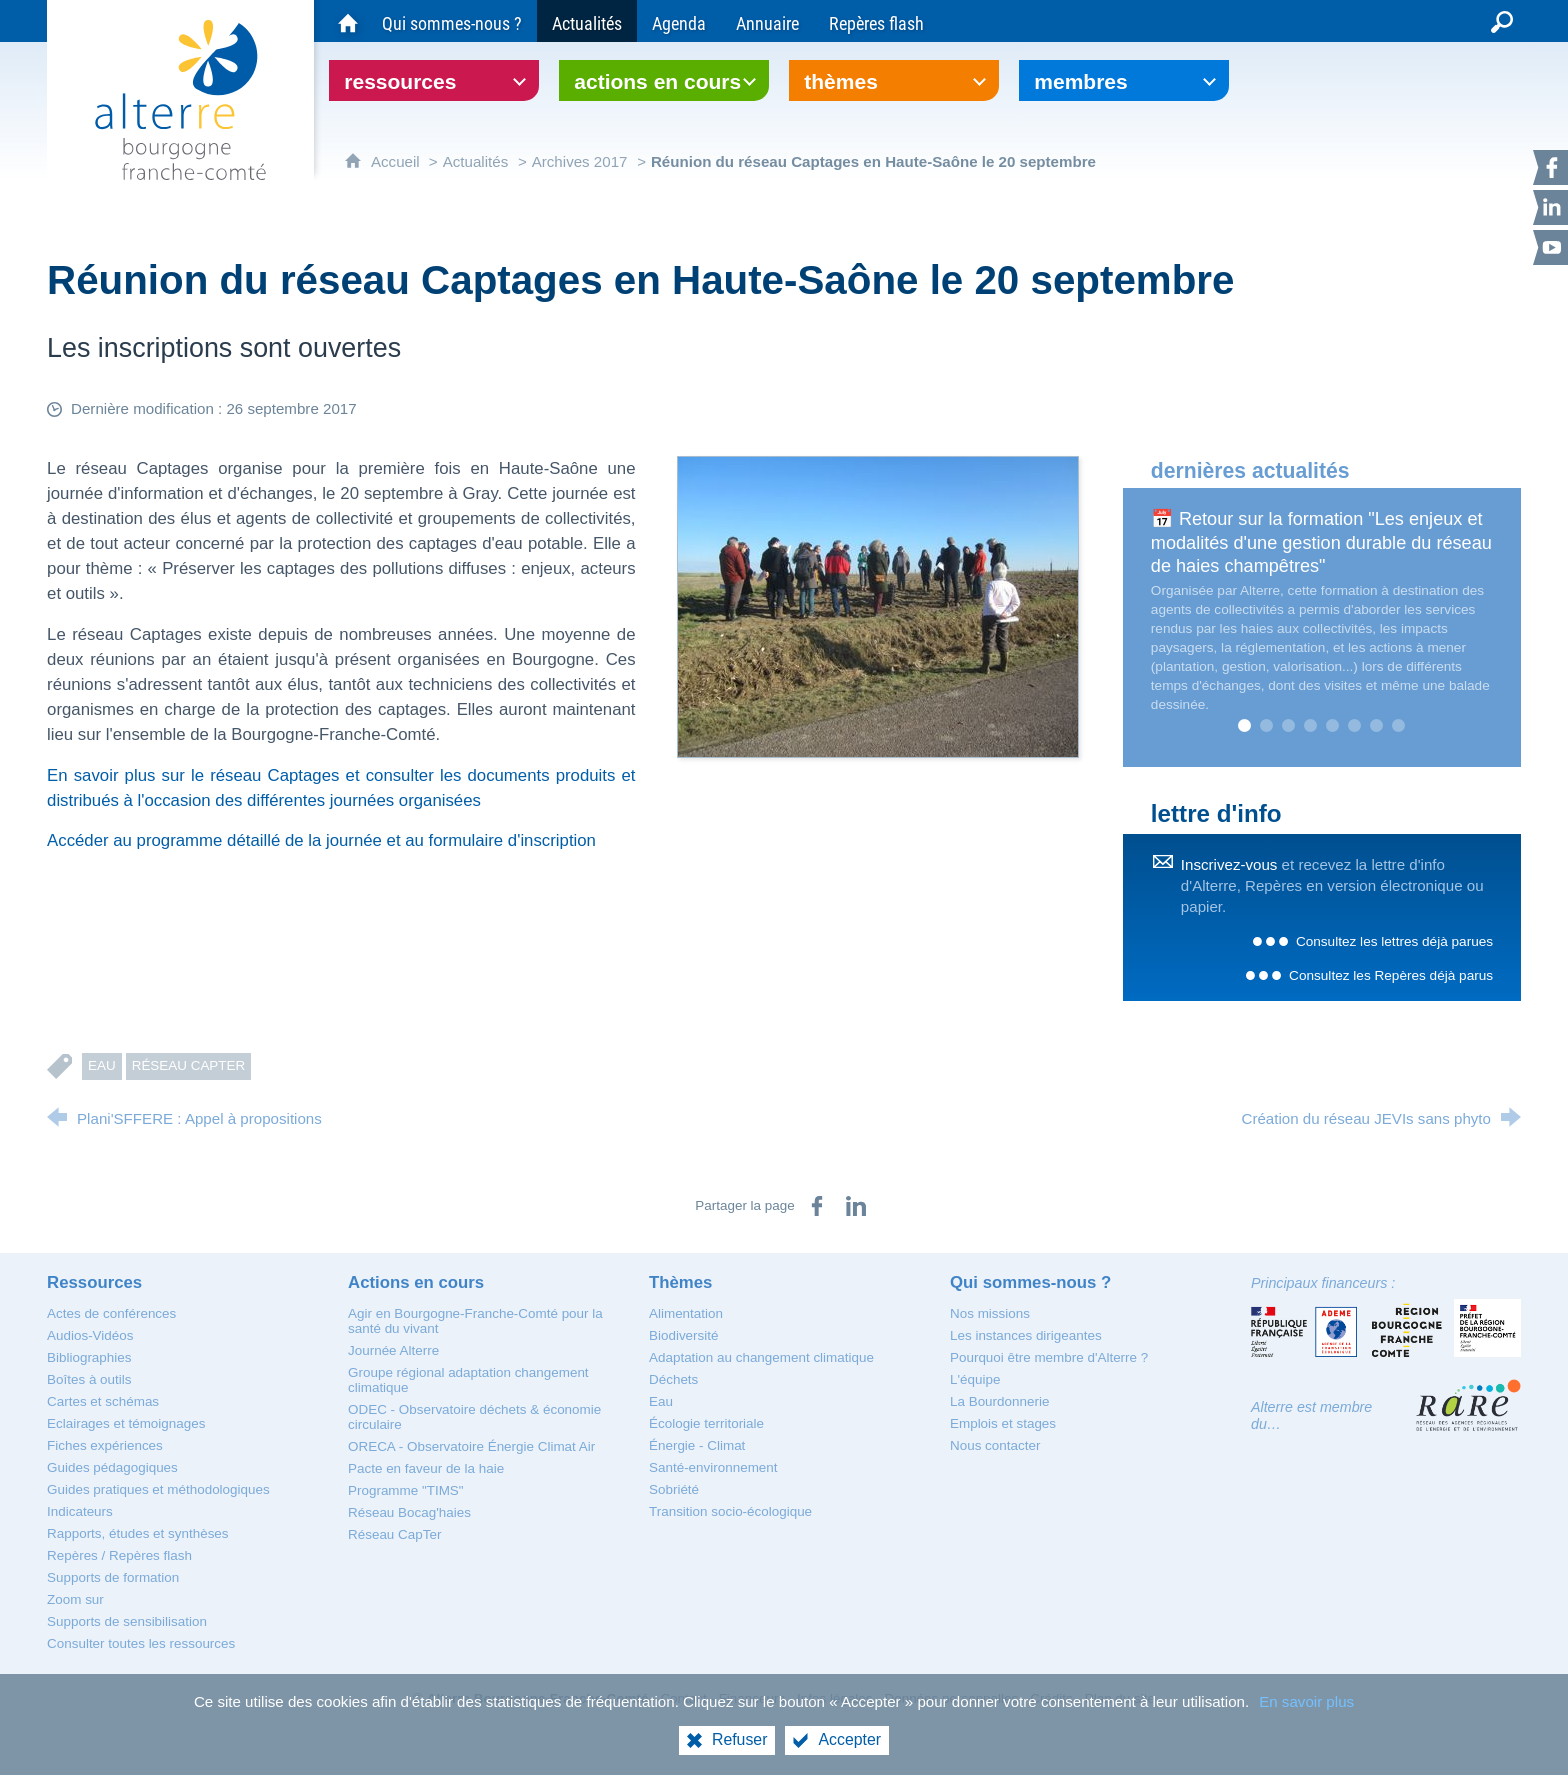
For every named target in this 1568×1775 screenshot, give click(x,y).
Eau (102, 1065)
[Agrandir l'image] (878, 605)
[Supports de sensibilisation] (127, 1621)
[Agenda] (679, 21)
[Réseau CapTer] (394, 1534)
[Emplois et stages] (1003, 1423)
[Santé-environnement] (713, 1467)
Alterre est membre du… (1311, 1415)
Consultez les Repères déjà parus (1391, 975)
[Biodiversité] (683, 1335)
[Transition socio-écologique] (730, 1511)
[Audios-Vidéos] (90, 1335)
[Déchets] (673, 1379)
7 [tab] (1377, 726)
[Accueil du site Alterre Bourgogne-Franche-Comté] (348, 21)
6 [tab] (1355, 726)
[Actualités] (587, 21)
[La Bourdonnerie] (999, 1401)
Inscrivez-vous (1229, 864)
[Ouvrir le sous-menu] (434, 80)
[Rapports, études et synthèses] (138, 1533)
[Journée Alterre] (393, 1350)
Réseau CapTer (189, 1065)
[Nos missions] (990, 1313)
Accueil (397, 161)
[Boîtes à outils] (89, 1379)
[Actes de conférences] (111, 1313)
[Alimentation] (686, 1313)
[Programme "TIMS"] (406, 1490)
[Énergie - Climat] (697, 1445)
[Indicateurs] (80, 1511)
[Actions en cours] (416, 1282)
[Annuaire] (767, 21)
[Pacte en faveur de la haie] (426, 1468)
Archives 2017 (580, 161)
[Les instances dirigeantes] (1026, 1335)
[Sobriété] (674, 1489)
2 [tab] (1267, 726)
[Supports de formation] (113, 1577)
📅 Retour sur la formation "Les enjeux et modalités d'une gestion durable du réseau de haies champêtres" (1321, 542)
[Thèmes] (680, 1282)
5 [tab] (1333, 726)
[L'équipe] (975, 1379)
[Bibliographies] (89, 1357)
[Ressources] (94, 1282)
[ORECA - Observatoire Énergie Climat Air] (471, 1446)
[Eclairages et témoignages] (126, 1423)
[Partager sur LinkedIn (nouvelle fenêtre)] (856, 1206)
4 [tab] (1311, 726)
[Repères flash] (876, 21)
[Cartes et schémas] (103, 1401)
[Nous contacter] (995, 1445)
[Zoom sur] (75, 1599)
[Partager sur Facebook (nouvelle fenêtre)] (817, 1206)
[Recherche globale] (1502, 21)
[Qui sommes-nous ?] (452, 21)
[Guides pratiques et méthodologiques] (158, 1489)
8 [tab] (1399, 726)
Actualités (476, 161)
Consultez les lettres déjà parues (1394, 941)
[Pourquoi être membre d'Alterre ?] (1049, 1357)
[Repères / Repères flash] (119, 1555)
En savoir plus (1306, 1701)
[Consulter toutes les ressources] (141, 1643)
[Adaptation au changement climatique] (761, 1357)
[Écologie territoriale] (706, 1423)
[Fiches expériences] (105, 1445)
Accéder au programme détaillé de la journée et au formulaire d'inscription (321, 840)
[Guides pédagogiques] (112, 1467)
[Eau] (661, 1401)
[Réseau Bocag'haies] (409, 1512)
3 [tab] (1289, 726)
